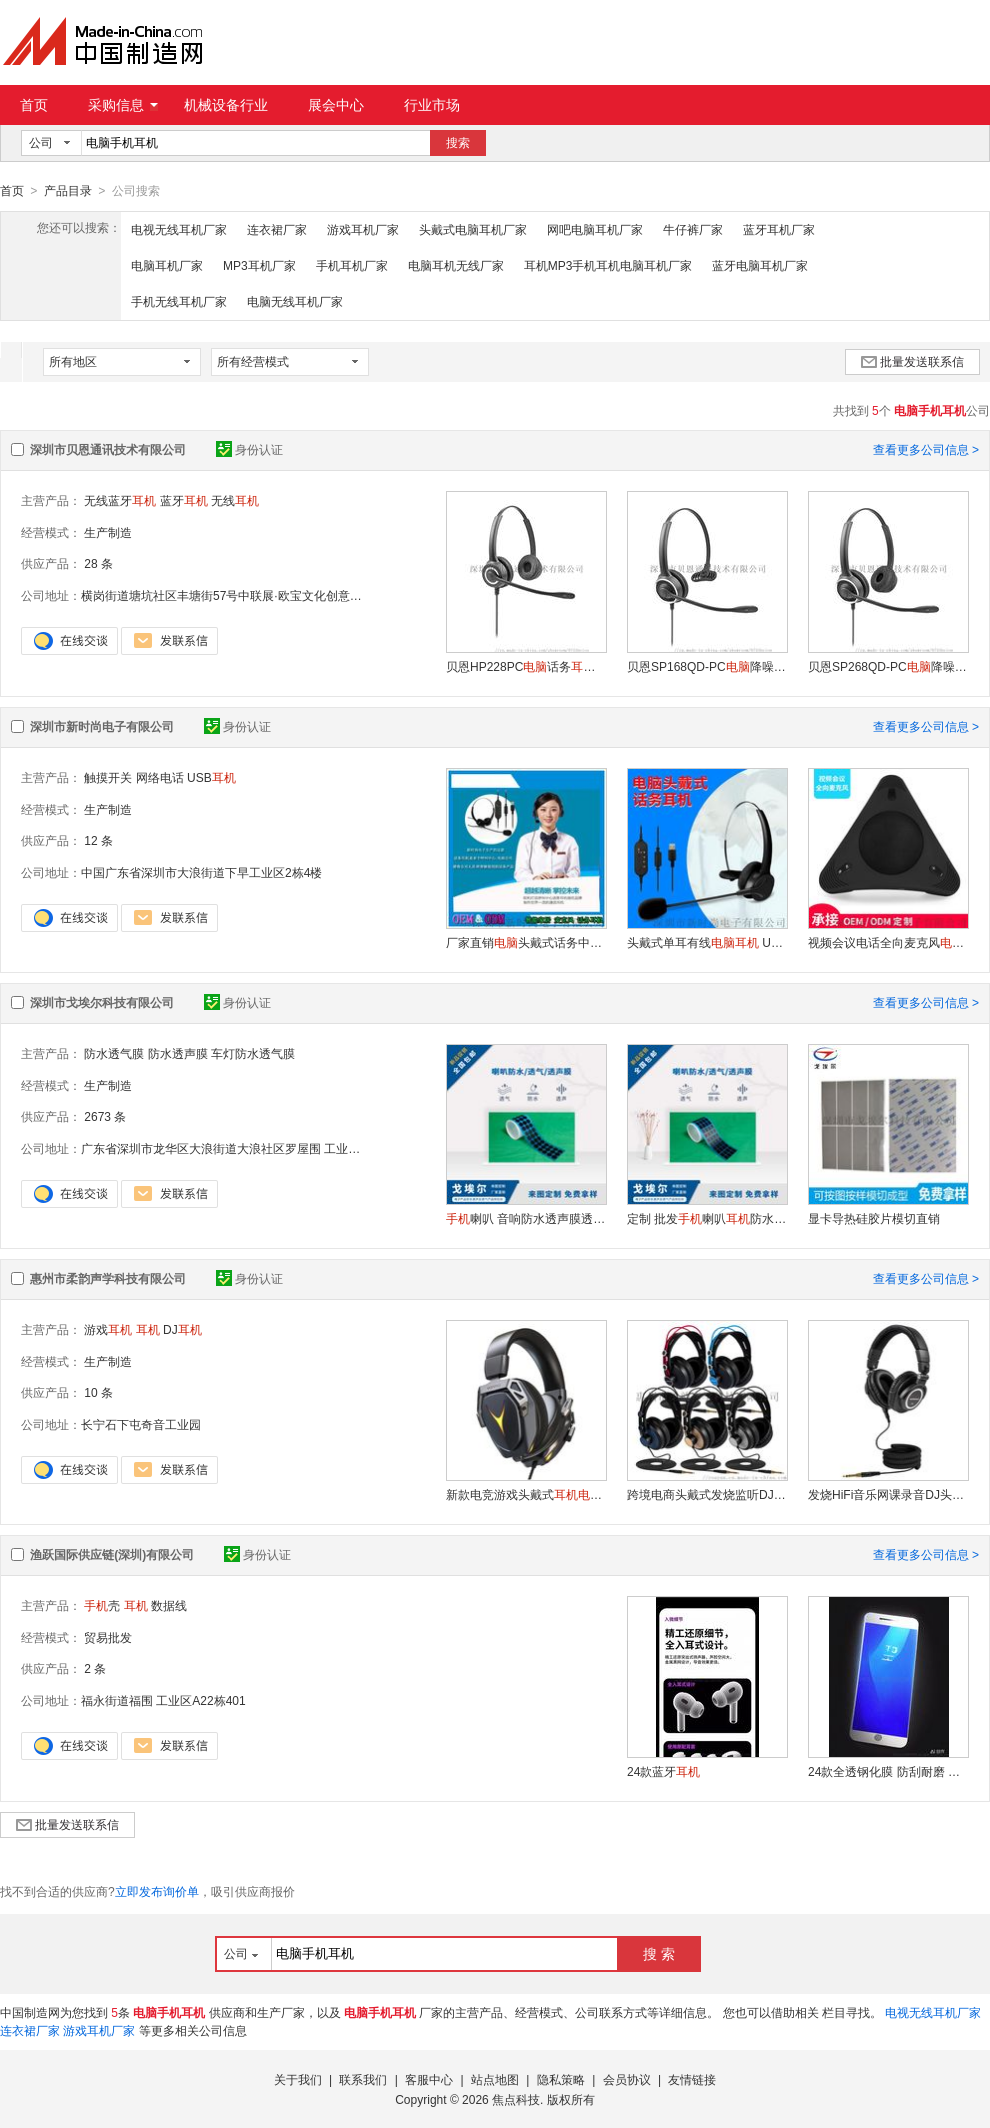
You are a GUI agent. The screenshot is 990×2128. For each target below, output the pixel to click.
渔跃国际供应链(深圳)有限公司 (112, 1554)
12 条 (98, 840)
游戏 (108, 1329)
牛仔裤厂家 (693, 229)
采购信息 (123, 105)
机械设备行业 (226, 105)
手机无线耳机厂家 (179, 301)
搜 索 (659, 1953)
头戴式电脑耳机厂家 (473, 229)
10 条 (98, 1392)
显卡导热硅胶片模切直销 (874, 1218)
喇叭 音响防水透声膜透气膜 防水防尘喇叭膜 (526, 1218)
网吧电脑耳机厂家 (595, 229)
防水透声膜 (178, 1053)
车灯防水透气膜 (253, 1053)
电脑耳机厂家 (167, 265)
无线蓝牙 (120, 500)
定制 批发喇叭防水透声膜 (707, 1218)
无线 (235, 500)
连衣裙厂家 (277, 229)
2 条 (95, 1668)
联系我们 (363, 2079)
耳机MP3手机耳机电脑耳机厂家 (608, 265)
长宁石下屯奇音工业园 (141, 1424)
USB (211, 777)
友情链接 (692, 2079)
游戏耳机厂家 (363, 229)
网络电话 (160, 777)
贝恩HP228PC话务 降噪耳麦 (526, 666)
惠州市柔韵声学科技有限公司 (108, 1278)
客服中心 (429, 2079)
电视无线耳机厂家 (179, 229)
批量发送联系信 (912, 361)
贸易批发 (108, 1637)
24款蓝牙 (663, 1771)
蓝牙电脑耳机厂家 (760, 265)
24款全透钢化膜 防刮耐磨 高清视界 (888, 1771)
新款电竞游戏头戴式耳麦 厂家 (526, 1494)
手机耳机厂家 (352, 265)
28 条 (98, 563)
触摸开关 (108, 777)
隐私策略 (561, 2079)
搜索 (458, 143)
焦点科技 (516, 2099)
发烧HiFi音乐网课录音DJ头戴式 (888, 1494)
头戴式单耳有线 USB (707, 942)
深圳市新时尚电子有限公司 (102, 726)
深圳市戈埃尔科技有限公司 (102, 1002)
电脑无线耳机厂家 (295, 301)
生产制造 (108, 532)
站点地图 (495, 2079)
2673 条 (105, 1116)
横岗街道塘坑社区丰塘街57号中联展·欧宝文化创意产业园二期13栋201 (268, 595)
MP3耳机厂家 (259, 265)
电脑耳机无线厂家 (456, 265)
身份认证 (249, 449)
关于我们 (298, 2079)
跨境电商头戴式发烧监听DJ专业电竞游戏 (707, 1494)
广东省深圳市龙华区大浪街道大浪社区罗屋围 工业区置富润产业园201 (266, 1148)
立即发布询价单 (157, 1891)
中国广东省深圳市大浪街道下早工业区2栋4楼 (201, 872)
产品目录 (68, 191)
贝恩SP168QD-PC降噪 (707, 666)
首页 (34, 105)
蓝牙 (184, 500)
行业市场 (432, 105)
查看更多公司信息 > (926, 449)
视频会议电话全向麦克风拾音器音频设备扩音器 (888, 942)
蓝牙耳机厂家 (779, 229)
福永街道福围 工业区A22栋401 (163, 1700)
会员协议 (627, 2079)
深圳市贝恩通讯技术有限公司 (108, 449)
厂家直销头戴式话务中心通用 (526, 942)
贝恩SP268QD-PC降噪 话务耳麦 (888, 666)
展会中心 (336, 105)
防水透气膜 (114, 1053)
